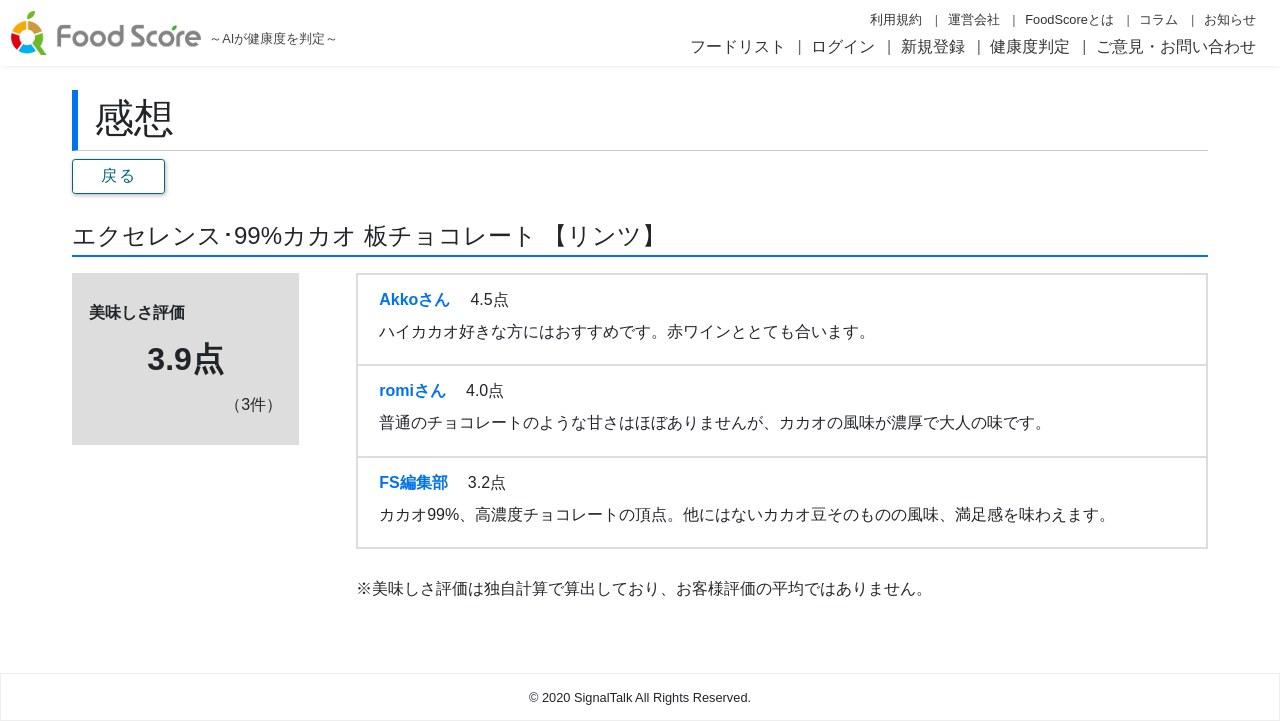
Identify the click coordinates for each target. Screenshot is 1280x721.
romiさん (412, 390)
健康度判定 (1030, 46)
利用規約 (896, 19)
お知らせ (1230, 19)
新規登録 (933, 46)
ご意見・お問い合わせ (1176, 46)
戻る (118, 175)
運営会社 (974, 19)
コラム (1158, 19)
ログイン (843, 46)
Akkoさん (414, 299)
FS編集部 (413, 482)
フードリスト (738, 46)
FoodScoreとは (1069, 19)
